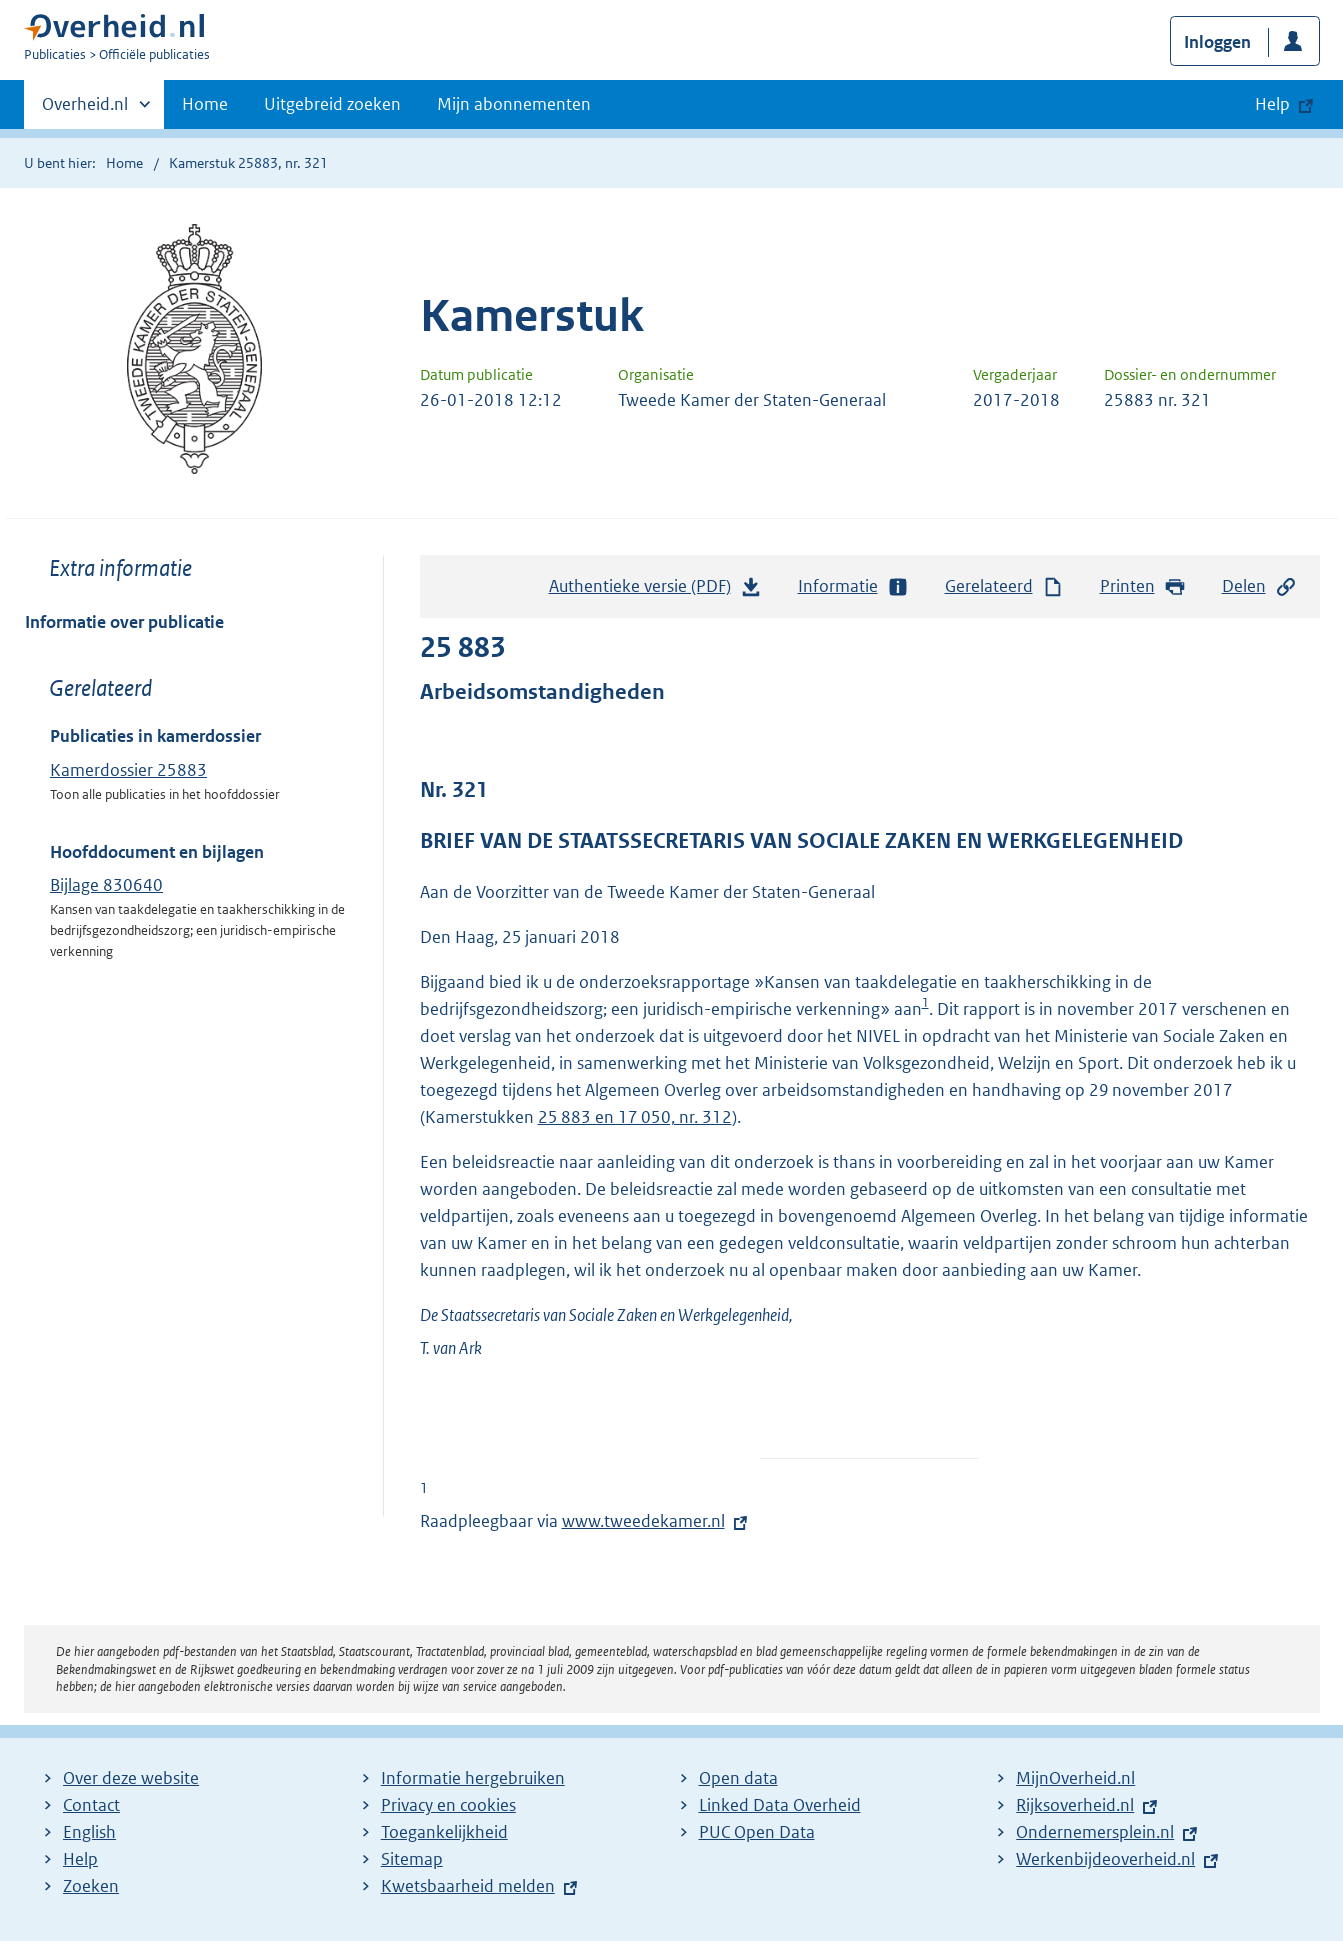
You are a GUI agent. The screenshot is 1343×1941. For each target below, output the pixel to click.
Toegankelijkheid (444, 1832)
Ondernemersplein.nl (1095, 1832)
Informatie (854, 586)
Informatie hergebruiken (473, 1778)
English (89, 1832)
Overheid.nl (85, 110)
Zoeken (91, 1886)
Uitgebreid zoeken (332, 104)
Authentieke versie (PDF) (656, 591)
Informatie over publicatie (124, 622)
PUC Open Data (757, 1832)
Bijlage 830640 (106, 885)
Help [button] (1272, 104)
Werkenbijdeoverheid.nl (1105, 1859)
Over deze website (131, 1778)
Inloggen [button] (1217, 42)
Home (205, 104)
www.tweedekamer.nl (643, 1521)
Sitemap (412, 1859)
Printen (1143, 586)
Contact (91, 1805)
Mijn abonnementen (514, 104)
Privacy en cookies (448, 1805)
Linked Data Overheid (780, 1805)
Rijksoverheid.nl (1075, 1805)
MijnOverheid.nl (1075, 1778)
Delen (1260, 586)
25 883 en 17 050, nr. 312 (635, 1117)
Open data (738, 1778)
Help (80, 1859)
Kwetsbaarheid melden (468, 1886)
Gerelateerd (1005, 586)
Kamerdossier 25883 (128, 770)
